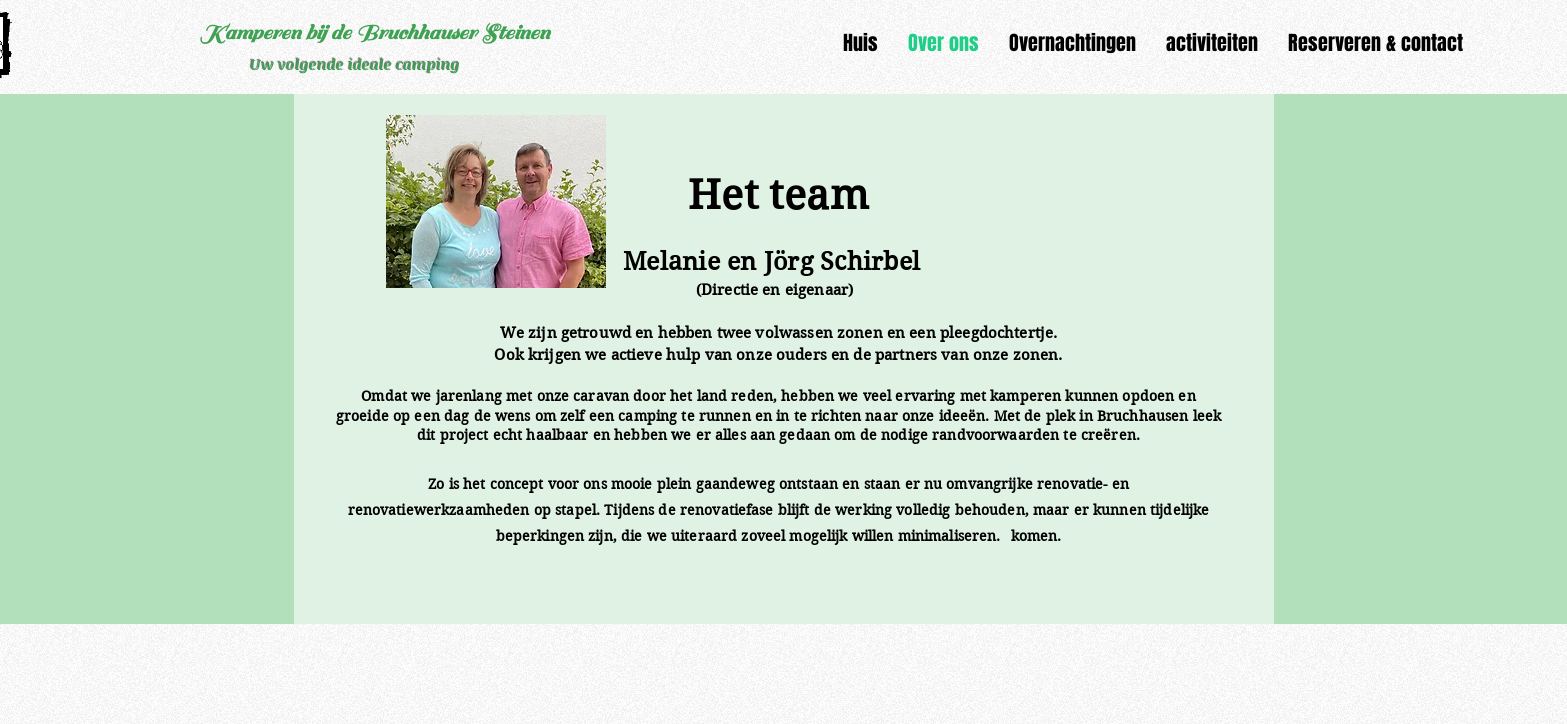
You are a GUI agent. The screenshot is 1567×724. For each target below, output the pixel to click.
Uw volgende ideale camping (355, 64)
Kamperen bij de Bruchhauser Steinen (374, 32)
